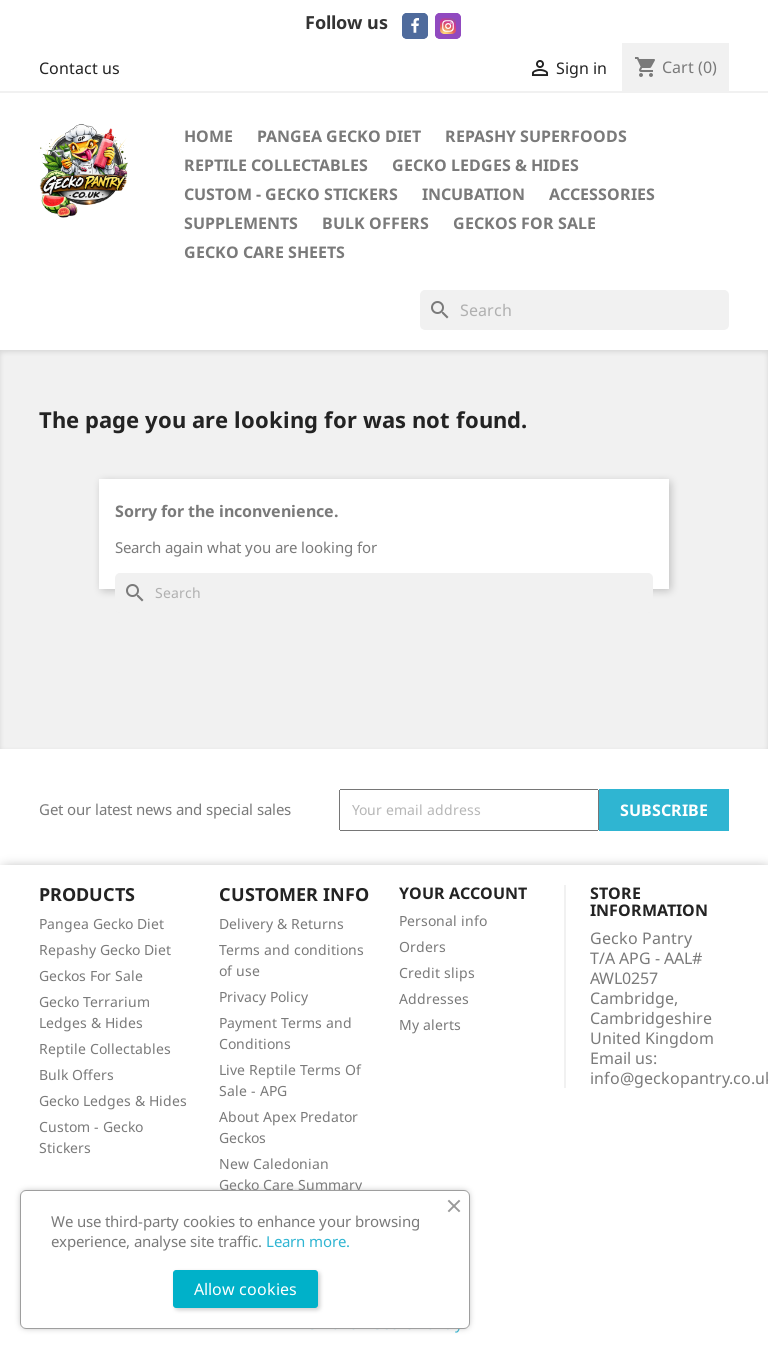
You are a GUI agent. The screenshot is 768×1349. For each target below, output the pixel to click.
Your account (463, 893)
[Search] (574, 310)
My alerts (430, 1024)
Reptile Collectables (276, 165)
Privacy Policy (263, 996)
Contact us (79, 68)
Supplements (241, 223)
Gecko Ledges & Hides (485, 165)
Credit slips (437, 972)
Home (208, 136)
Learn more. (308, 1241)
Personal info (443, 920)
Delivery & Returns (281, 923)
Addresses (434, 998)
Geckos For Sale (524, 223)
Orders (422, 946)
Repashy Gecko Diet (105, 949)
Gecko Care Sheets (264, 252)
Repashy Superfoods (536, 136)
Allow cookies (245, 1289)
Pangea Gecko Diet (339, 136)
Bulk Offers (375, 223)
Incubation (473, 194)
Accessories (602, 194)
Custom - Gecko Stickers (291, 194)
